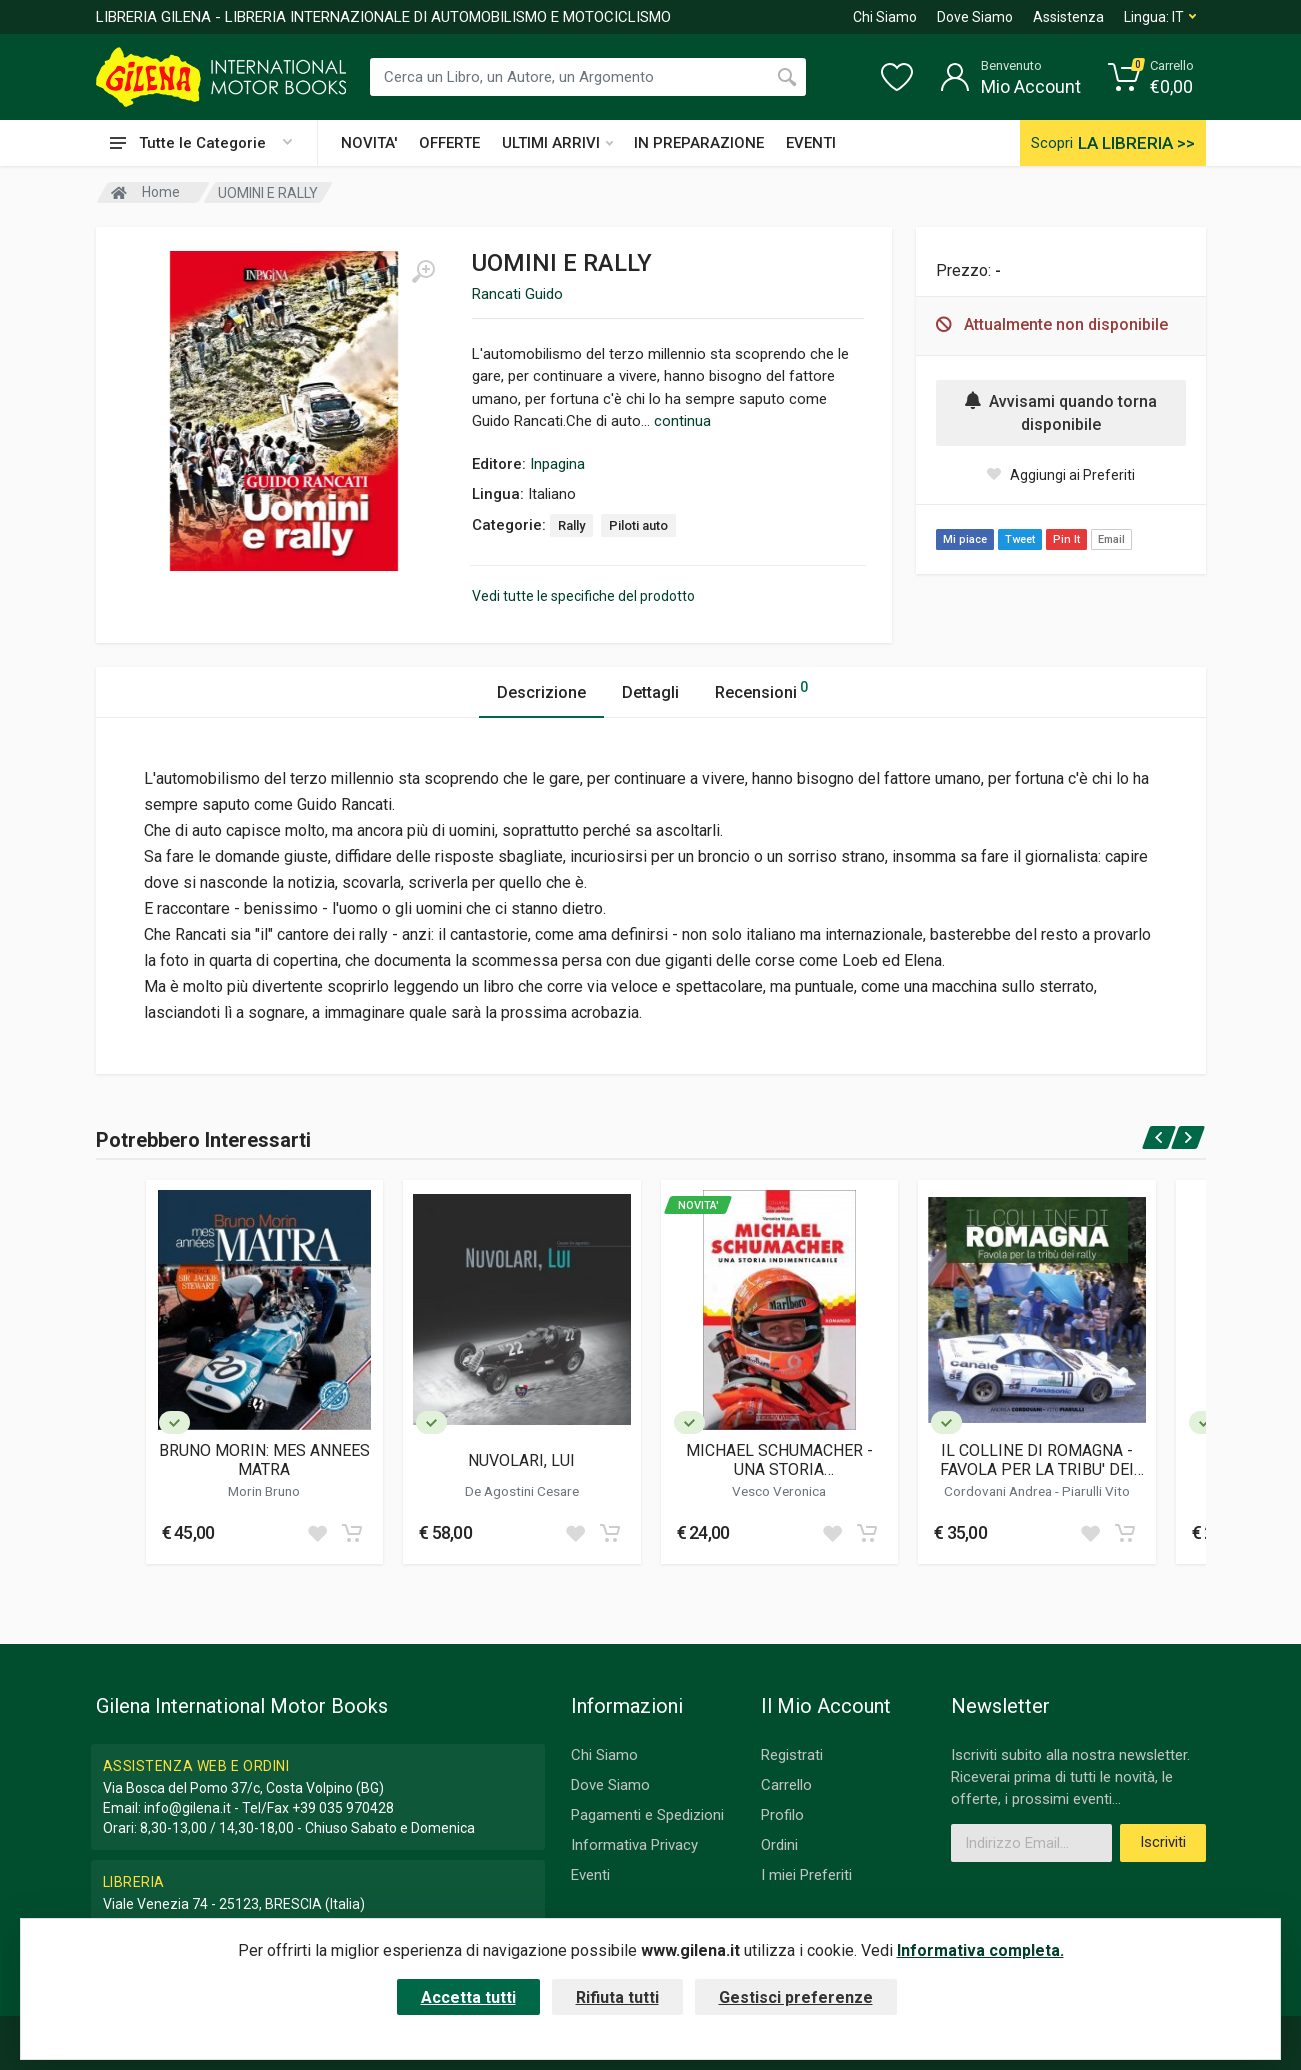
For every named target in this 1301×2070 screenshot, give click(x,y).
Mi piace (965, 539)
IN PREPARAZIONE (699, 143)
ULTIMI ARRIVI (557, 143)
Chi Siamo (885, 17)
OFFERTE (449, 143)
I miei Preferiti (806, 1875)
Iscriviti (1163, 1842)
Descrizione (541, 692)
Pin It (1066, 539)
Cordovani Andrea (999, 1491)
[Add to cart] (352, 1533)
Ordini (779, 1845)
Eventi (590, 1875)
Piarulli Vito (1096, 1491)
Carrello (786, 1785)
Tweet (1020, 539)
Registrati (792, 1755)
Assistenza (1068, 17)
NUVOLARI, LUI (521, 1460)
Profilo (782, 1815)
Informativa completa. (980, 1950)
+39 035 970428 (343, 1808)
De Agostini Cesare (522, 1491)
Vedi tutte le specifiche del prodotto (583, 596)
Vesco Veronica (779, 1491)
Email (1111, 539)
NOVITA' (369, 143)
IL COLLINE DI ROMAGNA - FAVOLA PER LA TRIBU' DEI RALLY (1037, 1460)
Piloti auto (638, 525)
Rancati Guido (517, 294)
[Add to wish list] (317, 1533)
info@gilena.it (187, 1808)
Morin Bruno (264, 1491)
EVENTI (811, 143)
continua (682, 421)
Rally (571, 525)
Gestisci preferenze (796, 1997)
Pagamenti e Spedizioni (647, 1815)
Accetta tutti (468, 1997)
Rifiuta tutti (617, 1997)
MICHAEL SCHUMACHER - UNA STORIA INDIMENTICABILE (779, 1460)
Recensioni (761, 689)
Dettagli (650, 692)
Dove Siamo (975, 17)
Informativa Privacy (634, 1845)
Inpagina (557, 464)
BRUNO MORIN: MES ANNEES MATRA (264, 1460)
